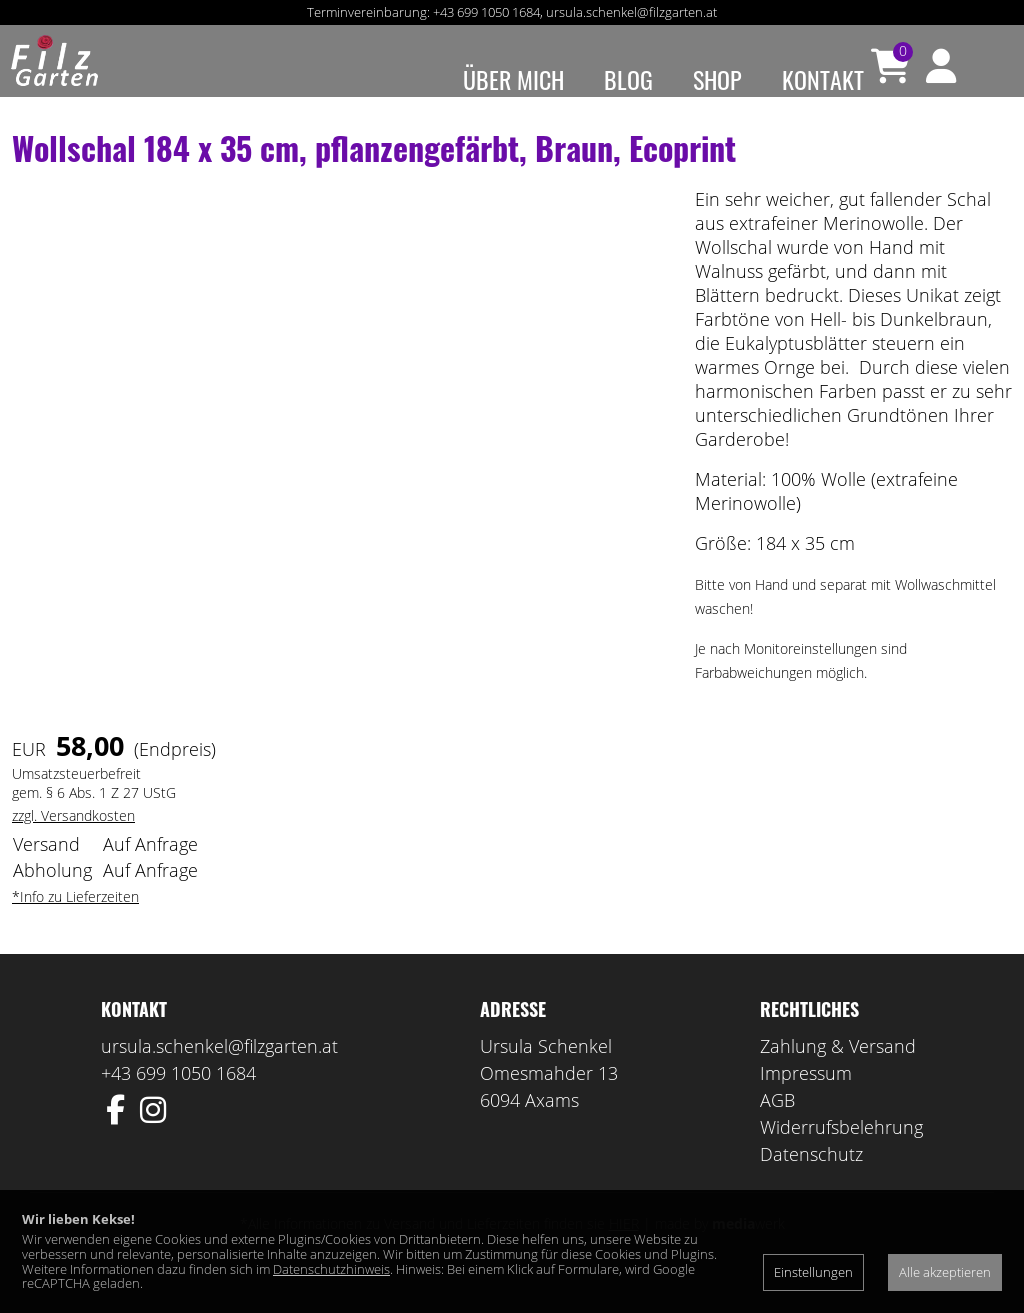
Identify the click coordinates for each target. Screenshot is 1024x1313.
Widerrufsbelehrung (841, 1155)
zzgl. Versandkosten (73, 843)
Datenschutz (811, 1182)
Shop (717, 79)
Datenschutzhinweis (331, 1269)
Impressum (806, 1101)
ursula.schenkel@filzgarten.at (631, 12)
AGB (777, 1128)
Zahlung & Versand (838, 1074)
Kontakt (823, 79)
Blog (628, 79)
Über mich (513, 79)
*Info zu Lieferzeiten (75, 924)
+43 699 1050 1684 (486, 12)
